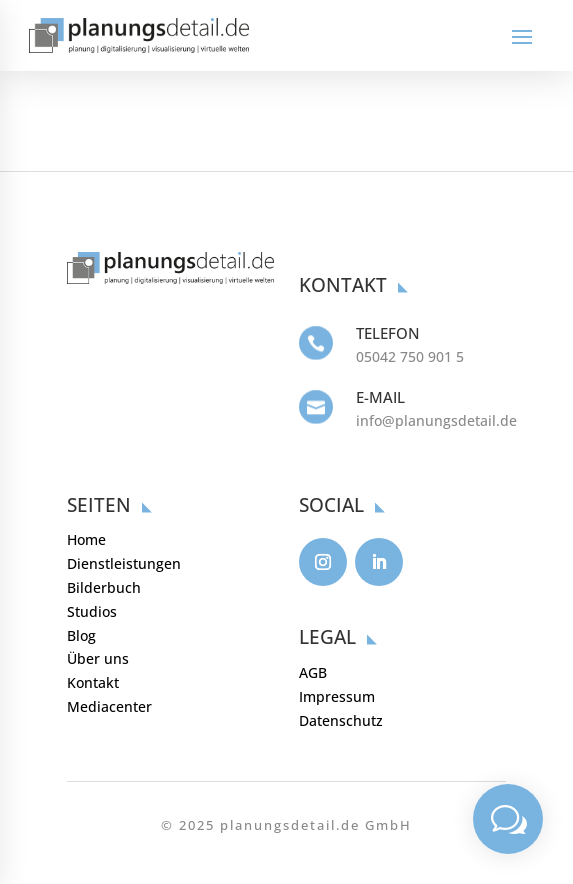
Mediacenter (109, 706)
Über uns (98, 658)
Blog (81, 635)
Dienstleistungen (124, 563)
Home (86, 539)
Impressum (337, 696)
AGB (313, 672)
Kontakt (93, 682)
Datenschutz (341, 720)
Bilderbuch (104, 587)
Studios (92, 611)
